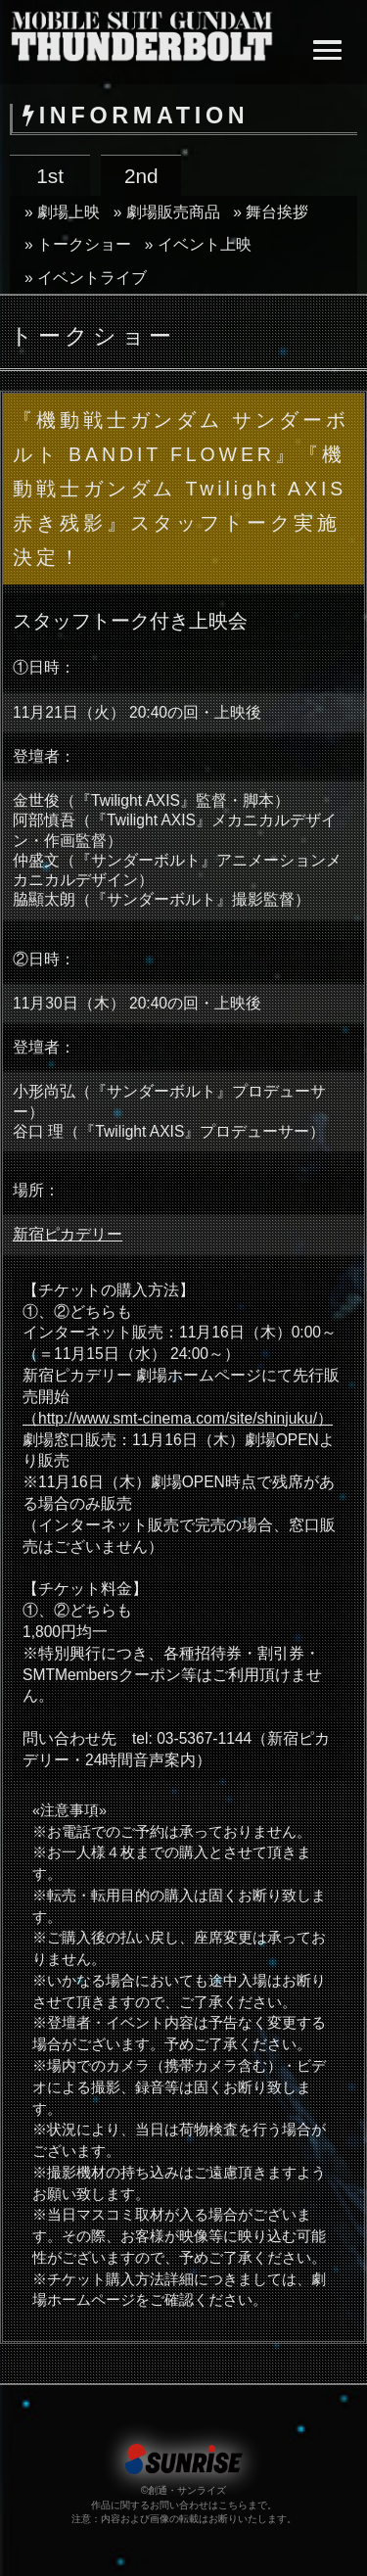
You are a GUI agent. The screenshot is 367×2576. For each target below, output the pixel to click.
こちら (233, 2505)
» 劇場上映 (62, 212)
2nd (141, 175)
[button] (327, 51)
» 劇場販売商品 (167, 212)
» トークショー (77, 244)
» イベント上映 (198, 244)
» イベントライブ (85, 277)
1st (50, 175)
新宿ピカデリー (67, 1234)
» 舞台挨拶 (270, 212)
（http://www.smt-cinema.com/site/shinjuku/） (178, 1418)
